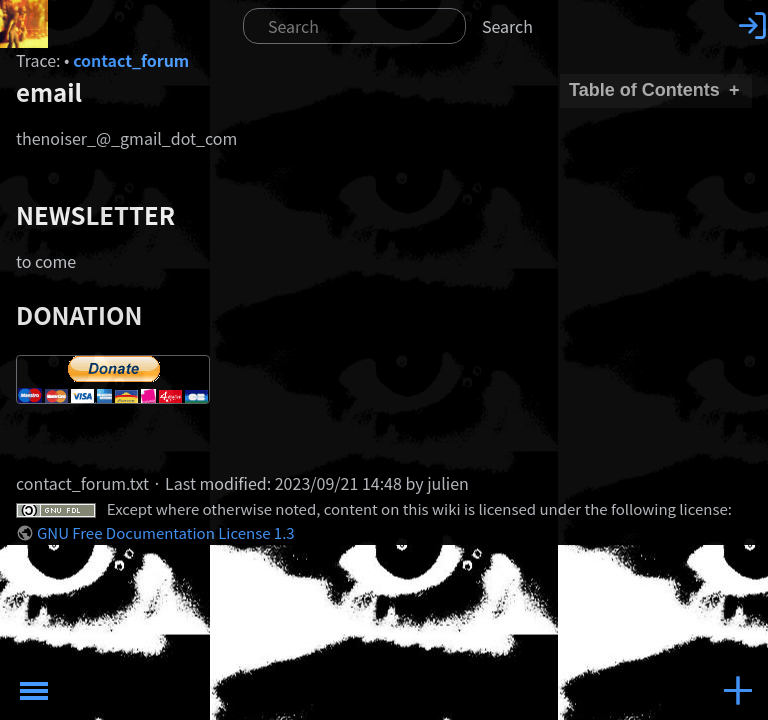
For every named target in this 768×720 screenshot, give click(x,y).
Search (507, 26)
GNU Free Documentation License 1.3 (166, 532)
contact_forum (131, 60)
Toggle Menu (34, 691)
